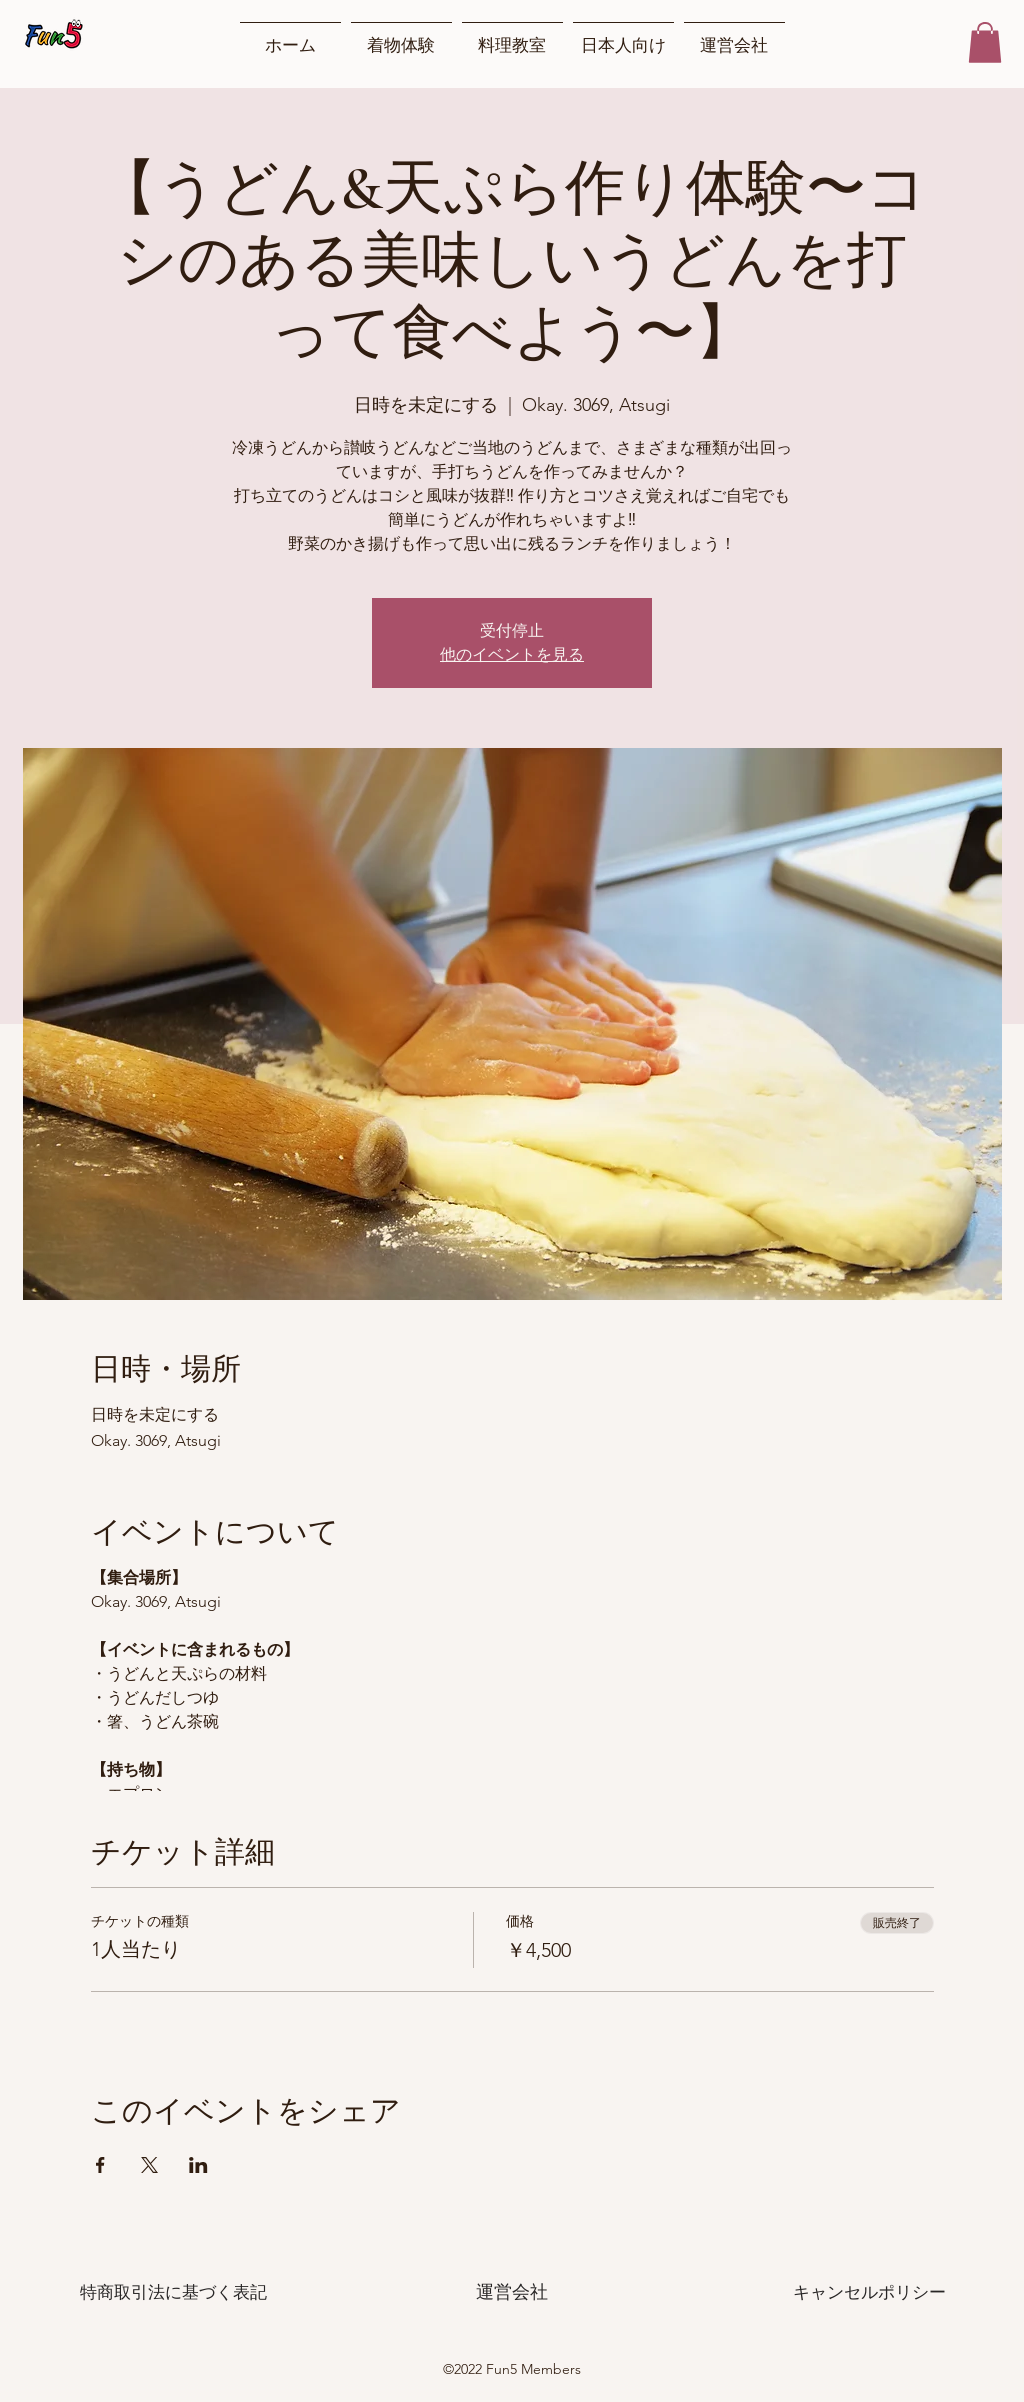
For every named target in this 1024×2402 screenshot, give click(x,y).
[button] (985, 42)
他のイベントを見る (512, 654)
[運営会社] (512, 2292)
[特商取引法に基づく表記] (173, 2292)
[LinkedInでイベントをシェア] (198, 2165)
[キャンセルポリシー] (869, 2292)
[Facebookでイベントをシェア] (100, 2165)
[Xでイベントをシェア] (149, 2165)
